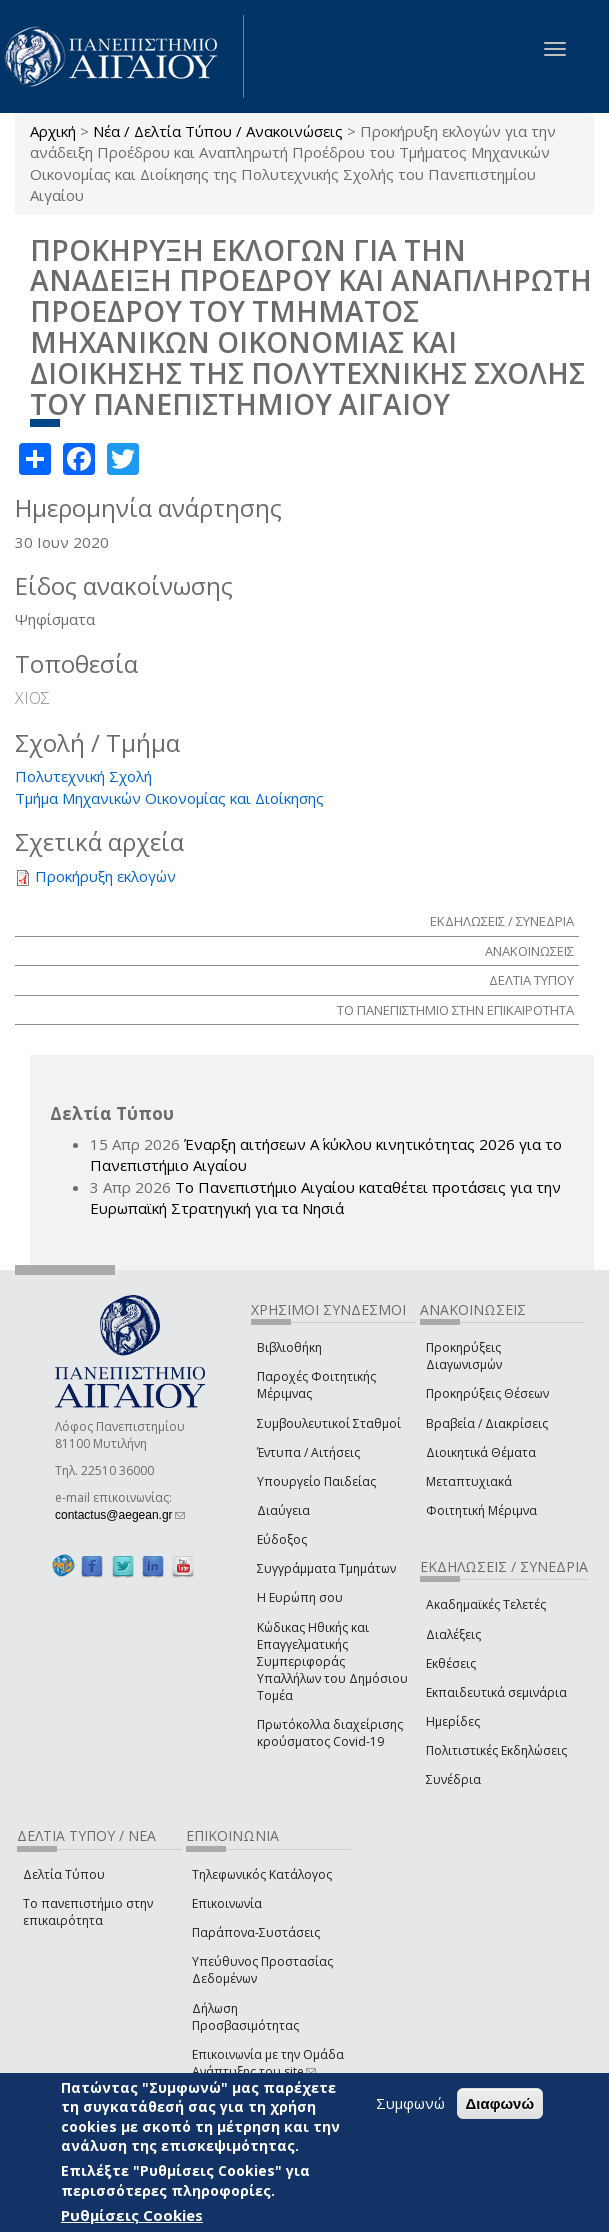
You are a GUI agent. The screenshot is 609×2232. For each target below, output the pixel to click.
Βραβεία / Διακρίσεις (487, 1423)
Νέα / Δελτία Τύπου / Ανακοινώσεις (218, 131)
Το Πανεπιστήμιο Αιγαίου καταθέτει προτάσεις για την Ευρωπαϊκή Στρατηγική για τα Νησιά (325, 1197)
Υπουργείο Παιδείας (316, 1481)
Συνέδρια (453, 1779)
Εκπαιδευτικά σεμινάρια (496, 1692)
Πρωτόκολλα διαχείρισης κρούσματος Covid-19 (330, 1733)
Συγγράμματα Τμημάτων (326, 1568)
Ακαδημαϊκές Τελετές (486, 1604)
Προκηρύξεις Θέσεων (487, 1393)
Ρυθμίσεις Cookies (132, 2215)
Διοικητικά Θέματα (481, 1452)
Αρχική (53, 131)
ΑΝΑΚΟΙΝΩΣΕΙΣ (529, 951)
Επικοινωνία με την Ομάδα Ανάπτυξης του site (268, 2063)
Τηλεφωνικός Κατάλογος (262, 1874)
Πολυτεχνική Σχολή (83, 776)
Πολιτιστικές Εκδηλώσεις (496, 1750)
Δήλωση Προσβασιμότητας (245, 2017)
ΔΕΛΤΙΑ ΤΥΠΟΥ (531, 980)
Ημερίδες (453, 1721)
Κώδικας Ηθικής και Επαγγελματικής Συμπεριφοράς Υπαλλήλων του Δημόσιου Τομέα (332, 1662)
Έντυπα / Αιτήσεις (308, 1452)
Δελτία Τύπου (64, 1874)
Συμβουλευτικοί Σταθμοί (329, 1423)
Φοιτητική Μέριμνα (481, 1510)
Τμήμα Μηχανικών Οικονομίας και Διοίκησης (169, 798)
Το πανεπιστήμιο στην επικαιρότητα (88, 1912)
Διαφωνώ (500, 2103)
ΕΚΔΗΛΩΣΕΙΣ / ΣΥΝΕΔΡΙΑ (502, 921)
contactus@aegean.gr (120, 1515)
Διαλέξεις (453, 1634)
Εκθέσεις (451, 1663)
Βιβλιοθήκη (289, 1347)
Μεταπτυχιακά (469, 1481)
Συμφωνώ (410, 2103)
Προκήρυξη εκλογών (105, 876)
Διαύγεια (283, 1510)
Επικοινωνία (227, 1903)
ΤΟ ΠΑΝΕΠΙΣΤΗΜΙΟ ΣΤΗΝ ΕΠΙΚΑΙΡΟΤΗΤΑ (455, 1010)
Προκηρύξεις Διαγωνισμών (464, 1356)
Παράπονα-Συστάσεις (256, 1932)
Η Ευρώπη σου (300, 1597)
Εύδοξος (282, 1539)
